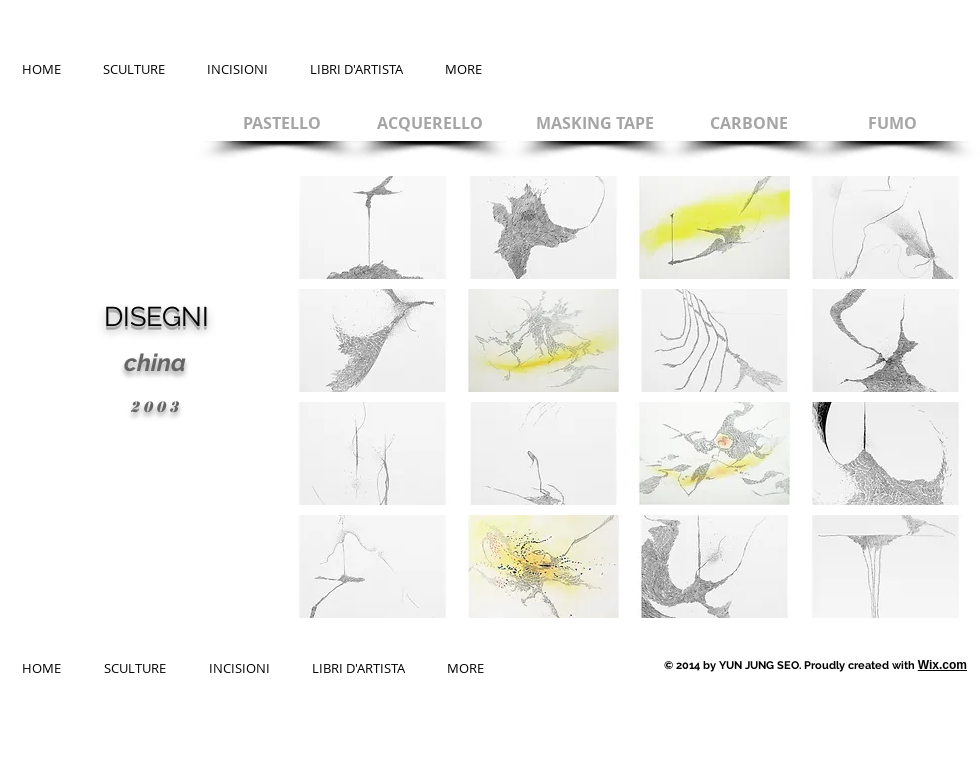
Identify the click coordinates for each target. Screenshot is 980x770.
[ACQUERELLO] (429, 123)
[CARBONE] (748, 123)
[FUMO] (892, 123)
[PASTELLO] (281, 123)
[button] (372, 227)
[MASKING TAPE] (594, 123)
